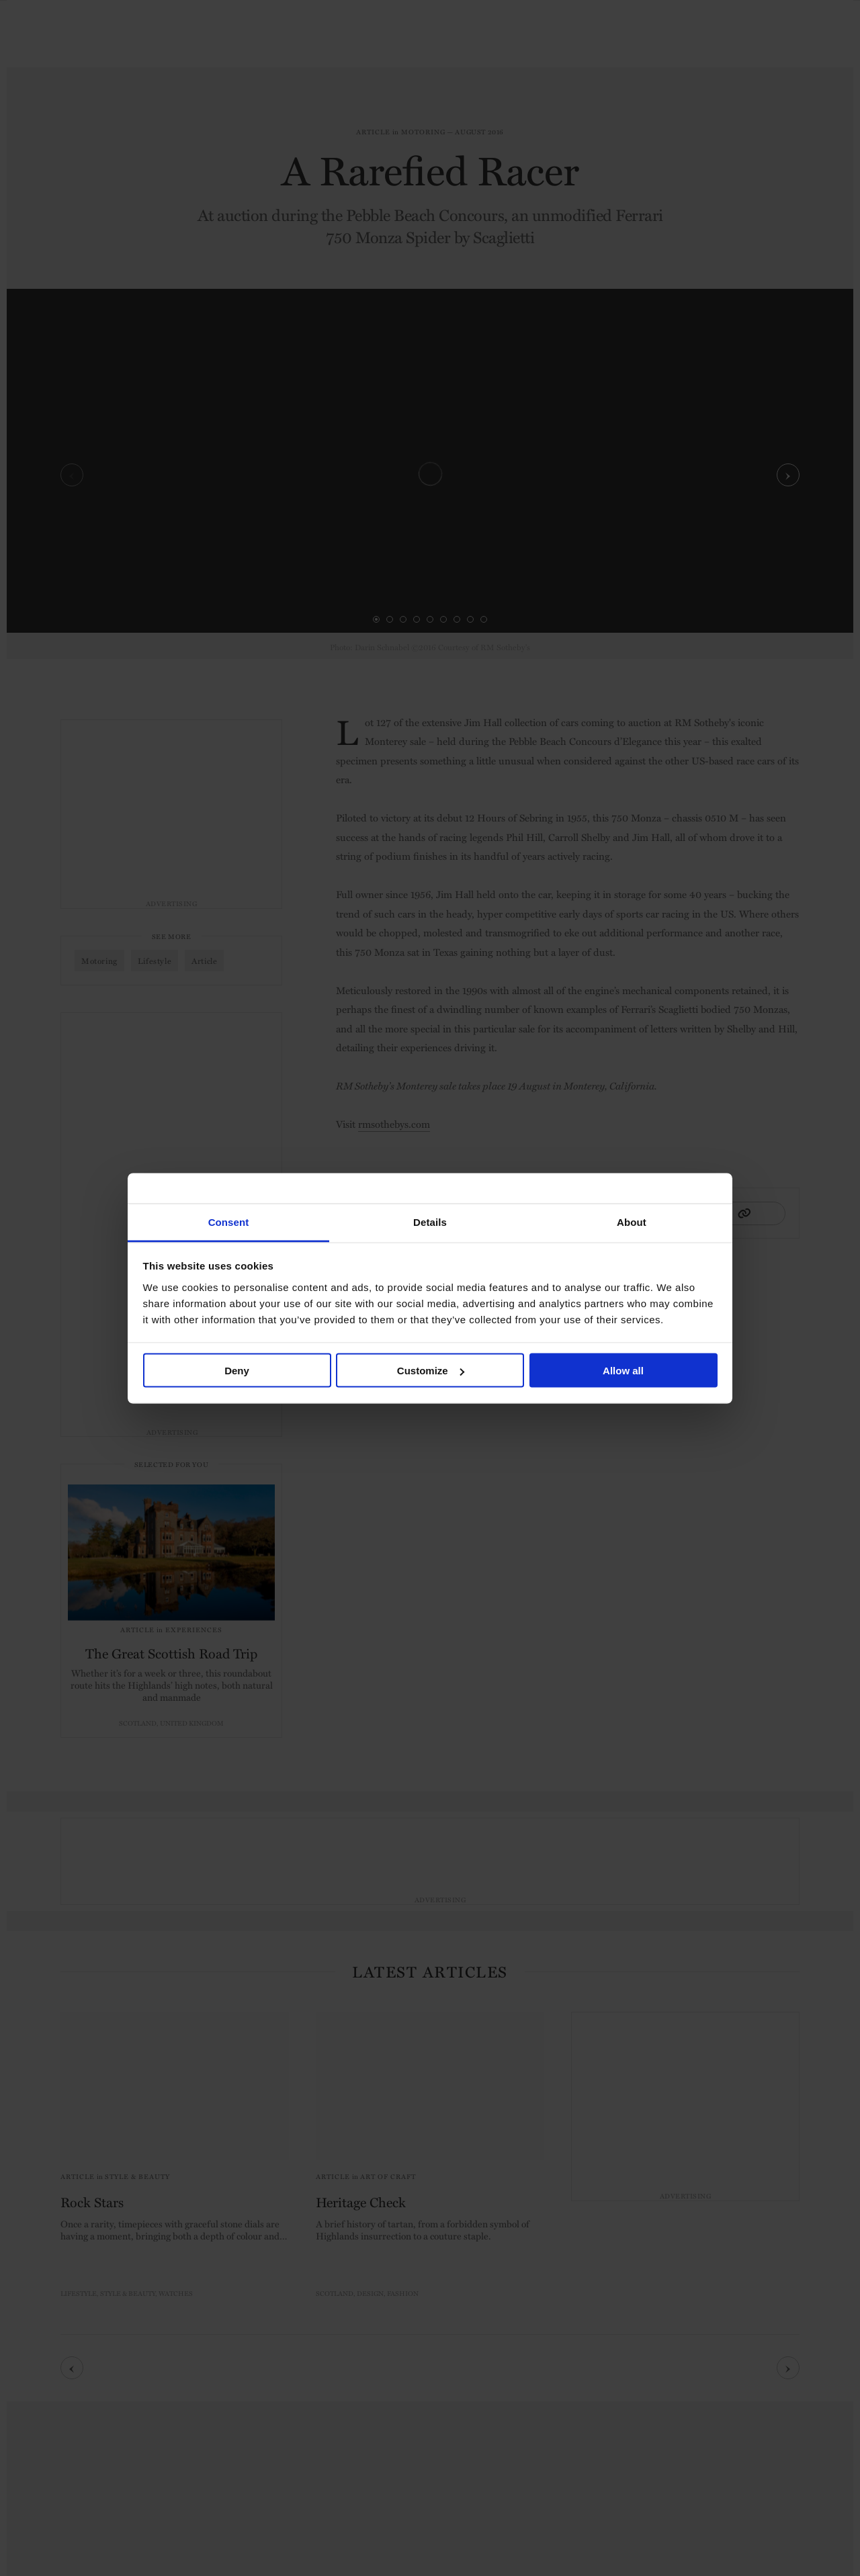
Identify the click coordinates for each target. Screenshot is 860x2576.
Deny (236, 1370)
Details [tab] (430, 1221)
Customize (430, 1370)
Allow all (623, 1370)
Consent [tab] (228, 1221)
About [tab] (631, 1221)
